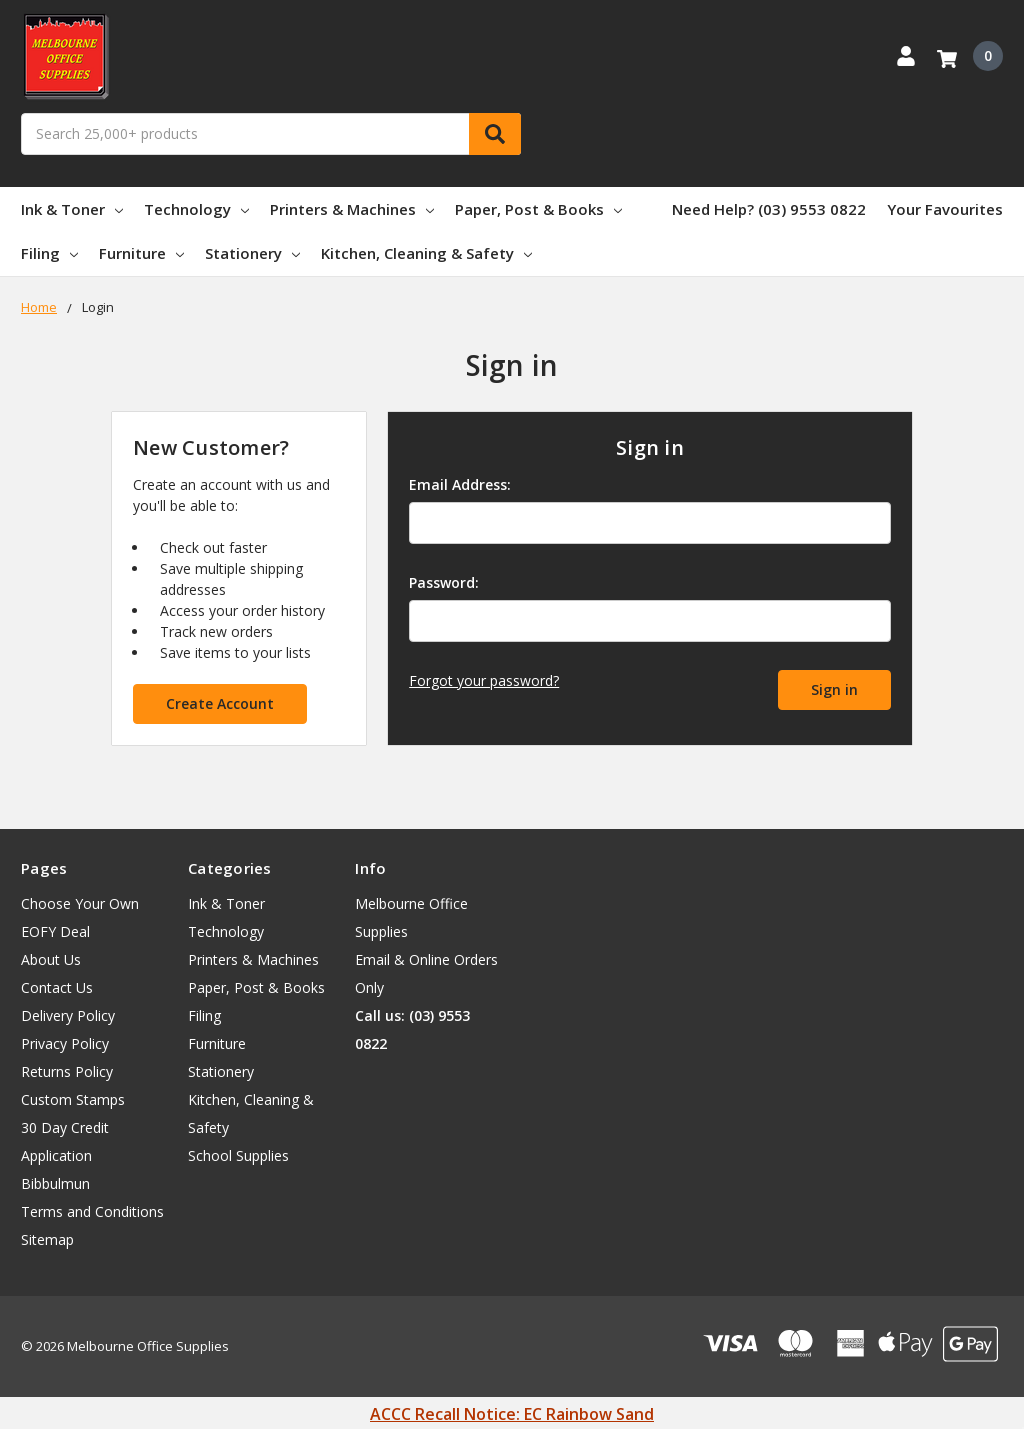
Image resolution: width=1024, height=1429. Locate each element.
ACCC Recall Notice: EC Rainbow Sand (512, 1414)
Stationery (252, 253)
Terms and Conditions (92, 1211)
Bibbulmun (55, 1183)
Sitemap (47, 1239)
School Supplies (238, 1155)
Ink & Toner (72, 209)
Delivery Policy (68, 1015)
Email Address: (460, 484)
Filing (49, 253)
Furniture (141, 253)
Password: (444, 582)
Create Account (220, 703)
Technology (196, 209)
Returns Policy (67, 1071)
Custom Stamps (73, 1099)
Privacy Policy (65, 1043)
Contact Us (57, 987)
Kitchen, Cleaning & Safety (426, 253)
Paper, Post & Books (538, 209)
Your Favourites (945, 209)
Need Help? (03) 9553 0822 (769, 209)
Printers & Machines (352, 209)
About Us (51, 959)
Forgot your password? (484, 680)
